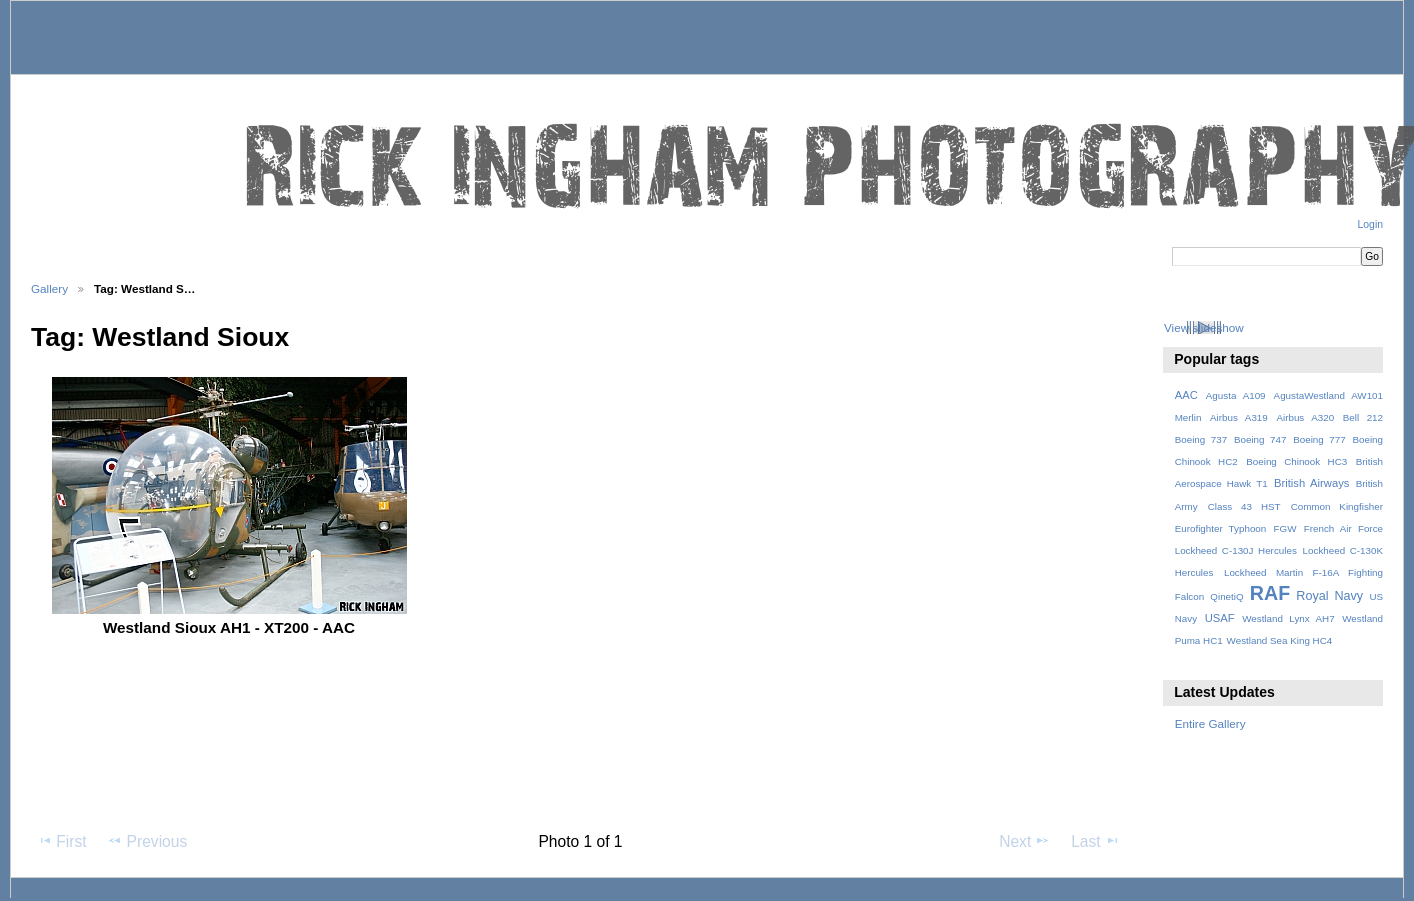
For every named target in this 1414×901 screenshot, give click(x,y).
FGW (1285, 528)
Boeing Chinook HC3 (1296, 461)
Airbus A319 (1239, 417)
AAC (1186, 395)
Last (1095, 841)
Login (1370, 224)
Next (1024, 841)
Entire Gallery (1210, 723)
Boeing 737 (1201, 439)
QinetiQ (1226, 596)
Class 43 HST (1244, 506)
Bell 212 (1363, 417)
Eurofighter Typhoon (1221, 528)
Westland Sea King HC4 (1280, 640)
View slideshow (1204, 327)
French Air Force (1343, 528)
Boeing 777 (1319, 439)
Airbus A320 (1305, 417)
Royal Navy (1329, 596)
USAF (1220, 618)
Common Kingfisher (1337, 506)
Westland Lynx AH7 (1288, 618)
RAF (1270, 593)
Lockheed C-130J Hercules (1236, 550)
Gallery (49, 288)
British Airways (1311, 483)
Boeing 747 (1260, 439)
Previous (147, 841)
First (61, 841)
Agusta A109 (1236, 395)
